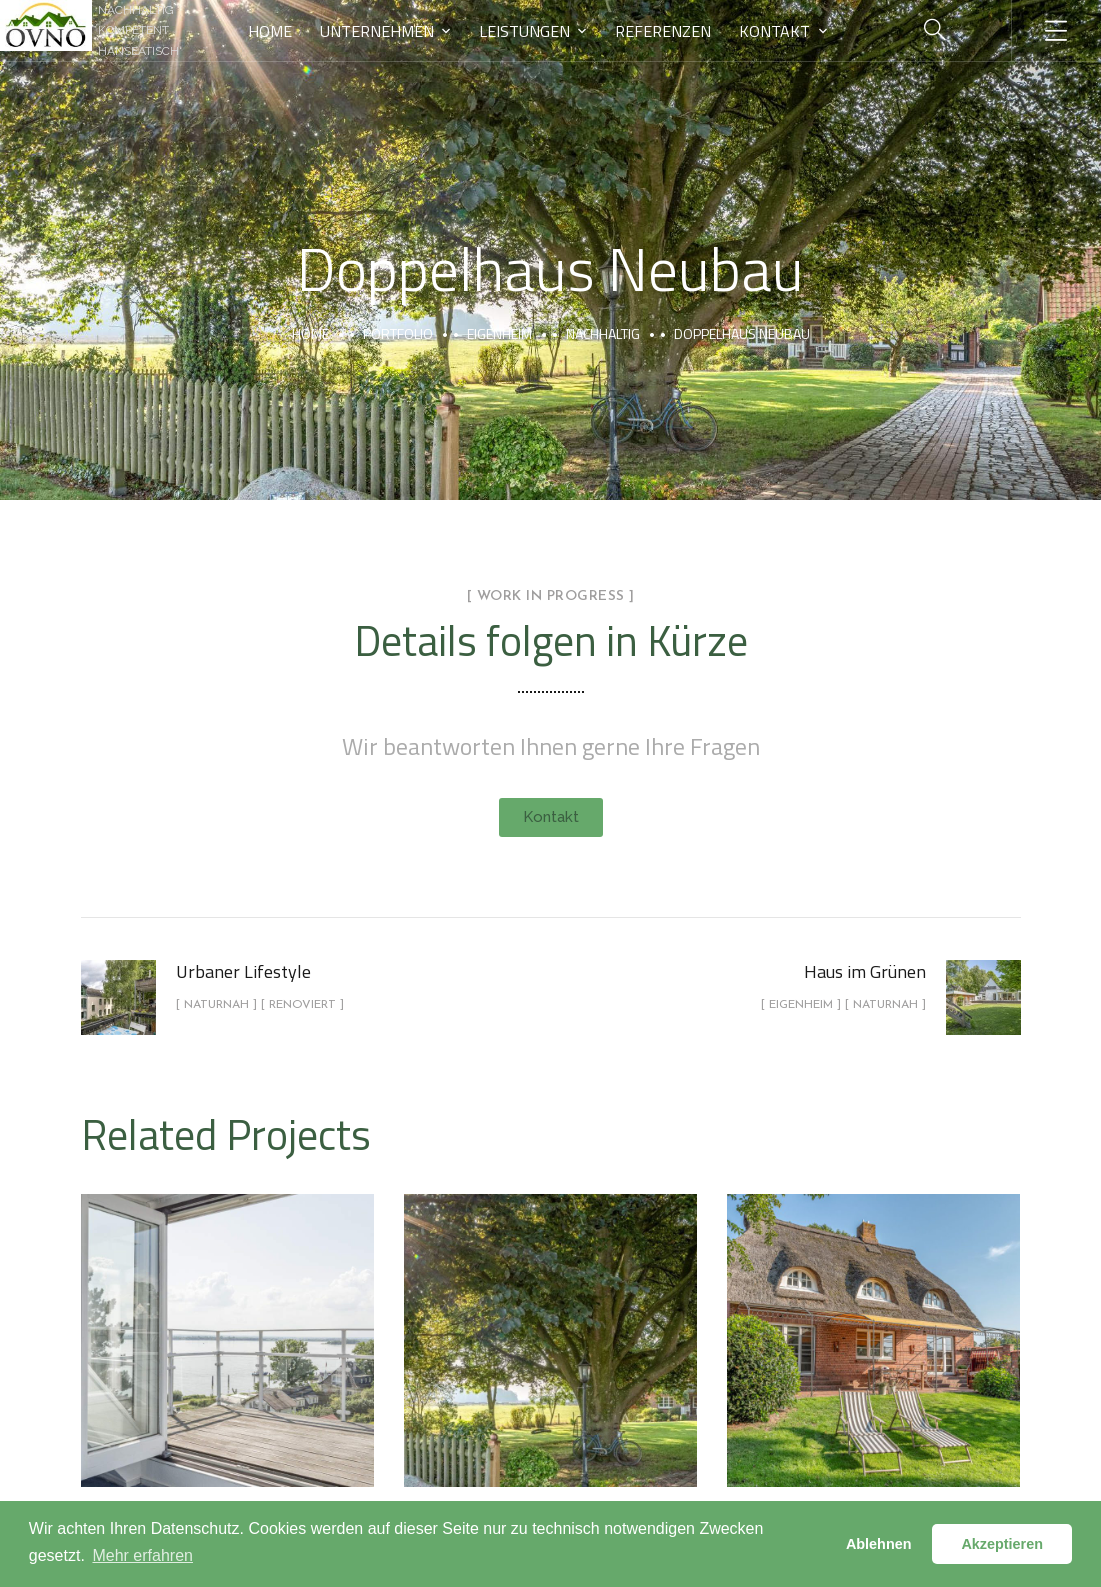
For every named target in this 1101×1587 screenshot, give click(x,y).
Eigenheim (499, 333)
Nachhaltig (603, 333)
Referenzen (663, 31)
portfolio (398, 333)
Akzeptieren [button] (1002, 1544)
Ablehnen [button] (879, 1544)
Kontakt (774, 31)
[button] (551, 817)
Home (270, 31)
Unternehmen (377, 31)
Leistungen (524, 31)
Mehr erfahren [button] (142, 1555)
